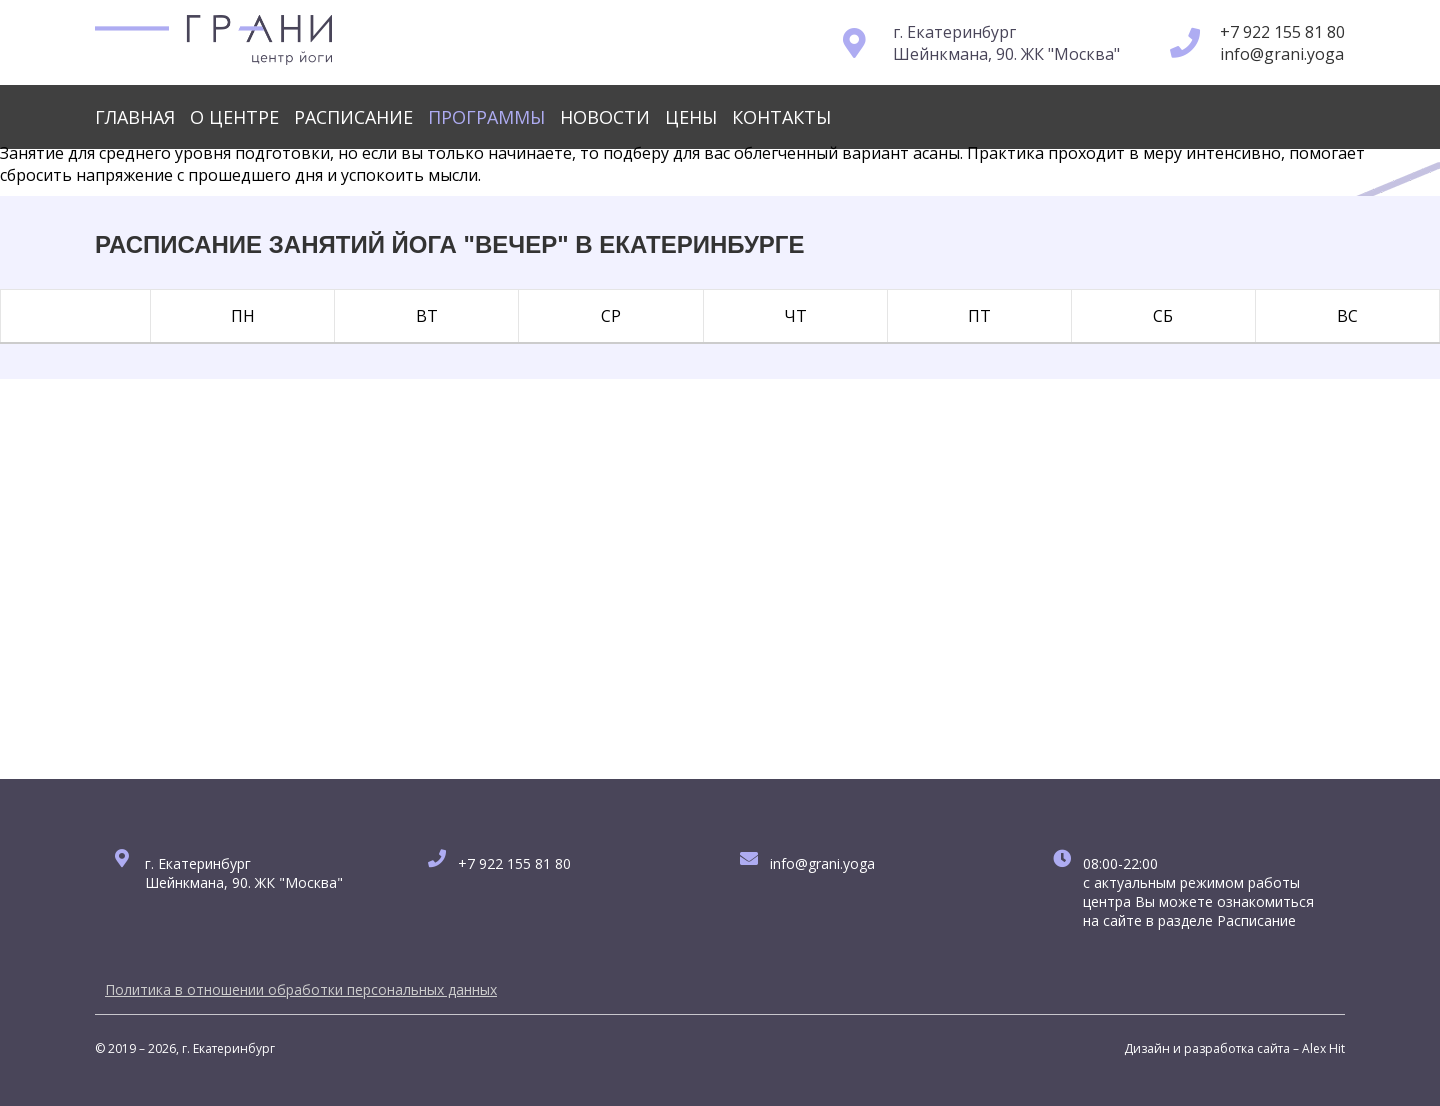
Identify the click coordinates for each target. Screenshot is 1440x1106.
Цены (691, 117)
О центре (234, 117)
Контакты (781, 117)
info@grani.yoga (1282, 54)
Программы (486, 117)
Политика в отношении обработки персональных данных (301, 989)
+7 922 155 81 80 (1282, 32)
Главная (135, 117)
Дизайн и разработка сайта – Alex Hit (1234, 1048)
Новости (605, 117)
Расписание (353, 117)
